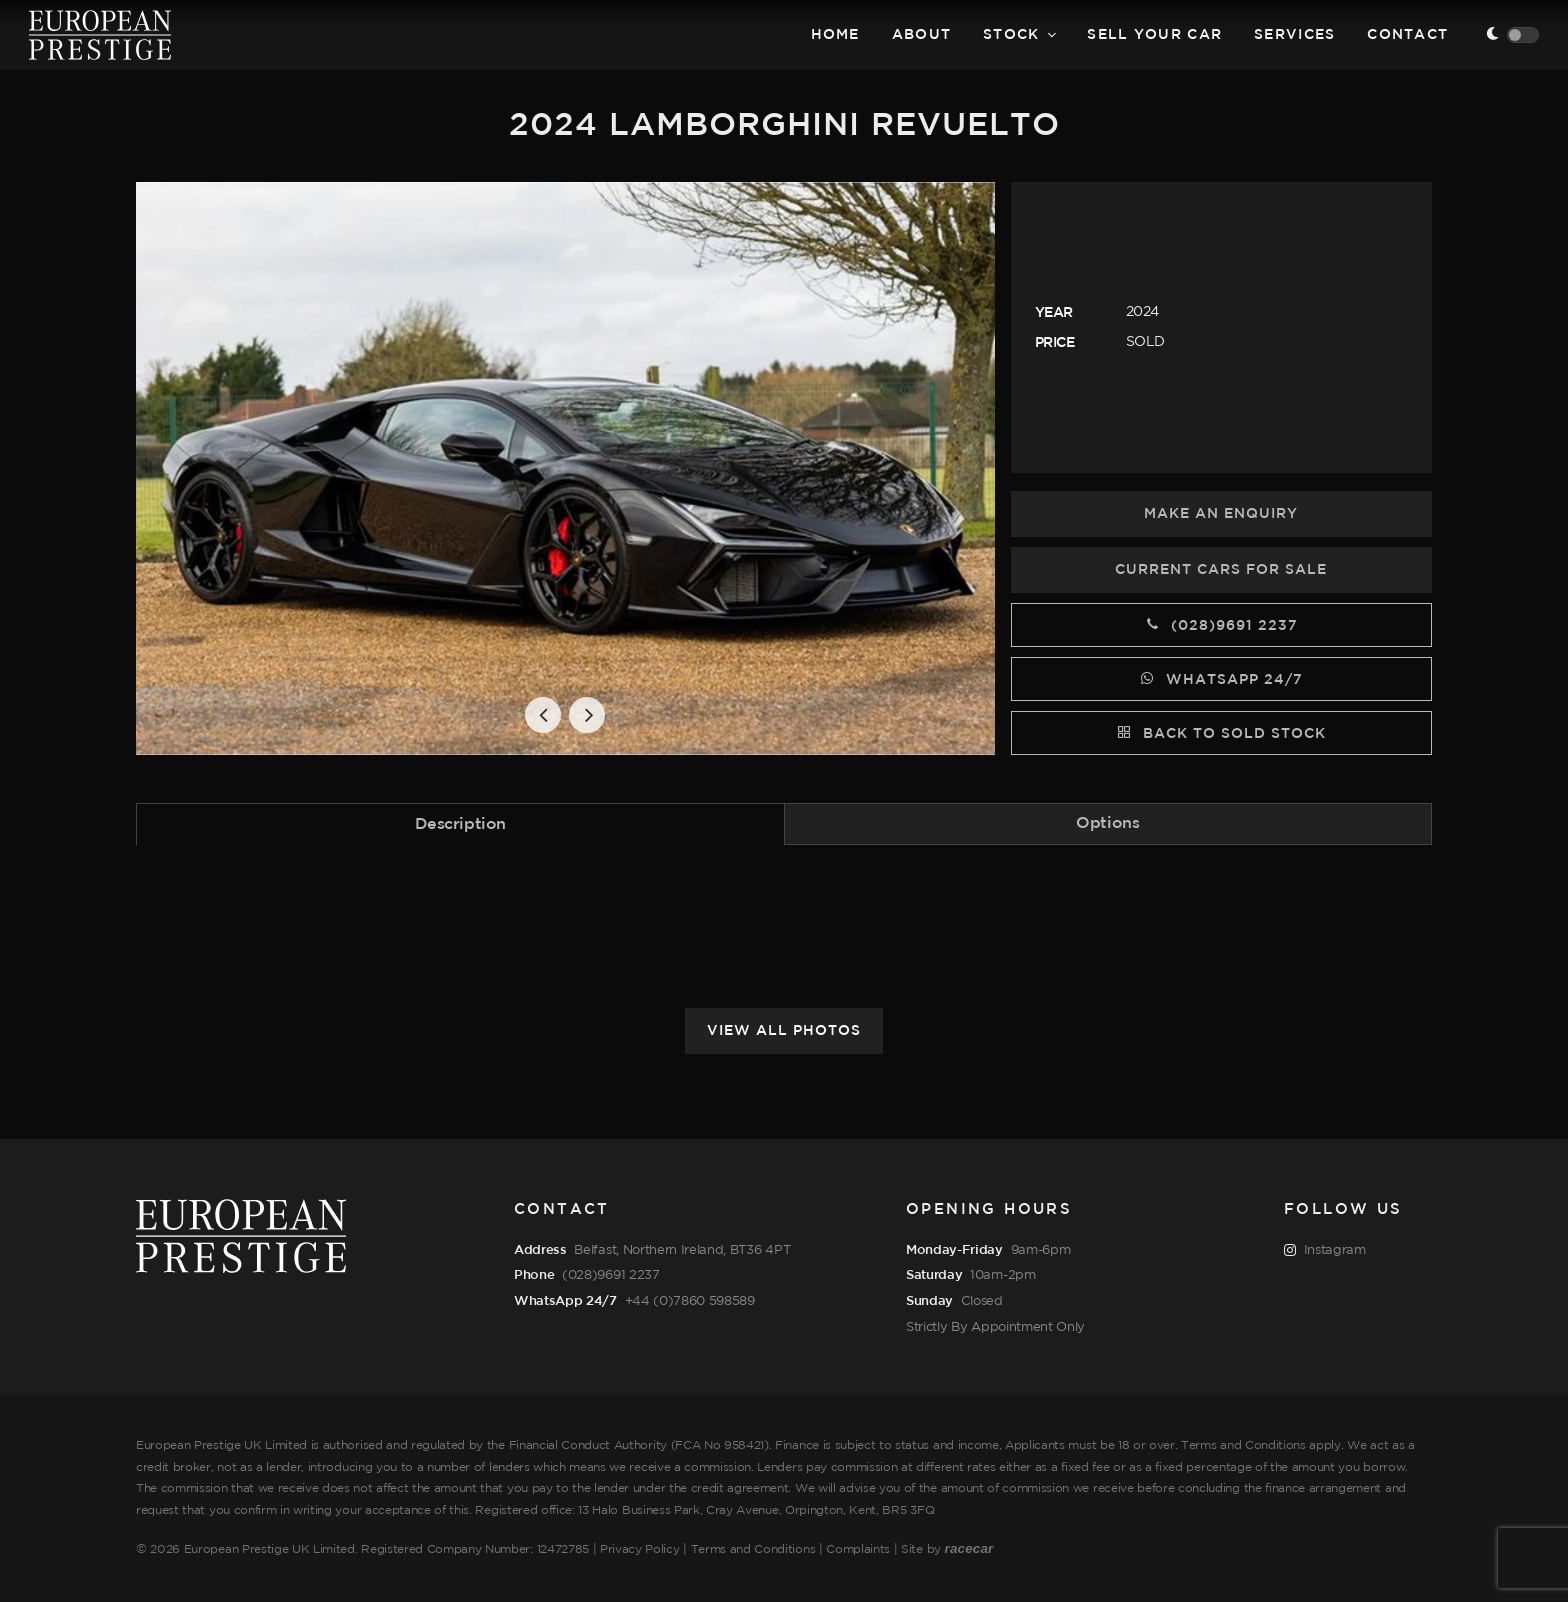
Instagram (1325, 1251)
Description (460, 824)
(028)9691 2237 (1221, 624)
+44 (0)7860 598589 (690, 1301)
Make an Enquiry (1221, 514)
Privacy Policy (640, 1549)
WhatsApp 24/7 (1221, 678)
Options (1107, 823)
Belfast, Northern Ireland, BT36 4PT (682, 1250)
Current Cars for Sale (1221, 570)
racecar (969, 1548)
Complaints (858, 1549)
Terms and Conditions (753, 1549)
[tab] (460, 823)
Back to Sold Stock (1221, 732)
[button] (543, 715)
